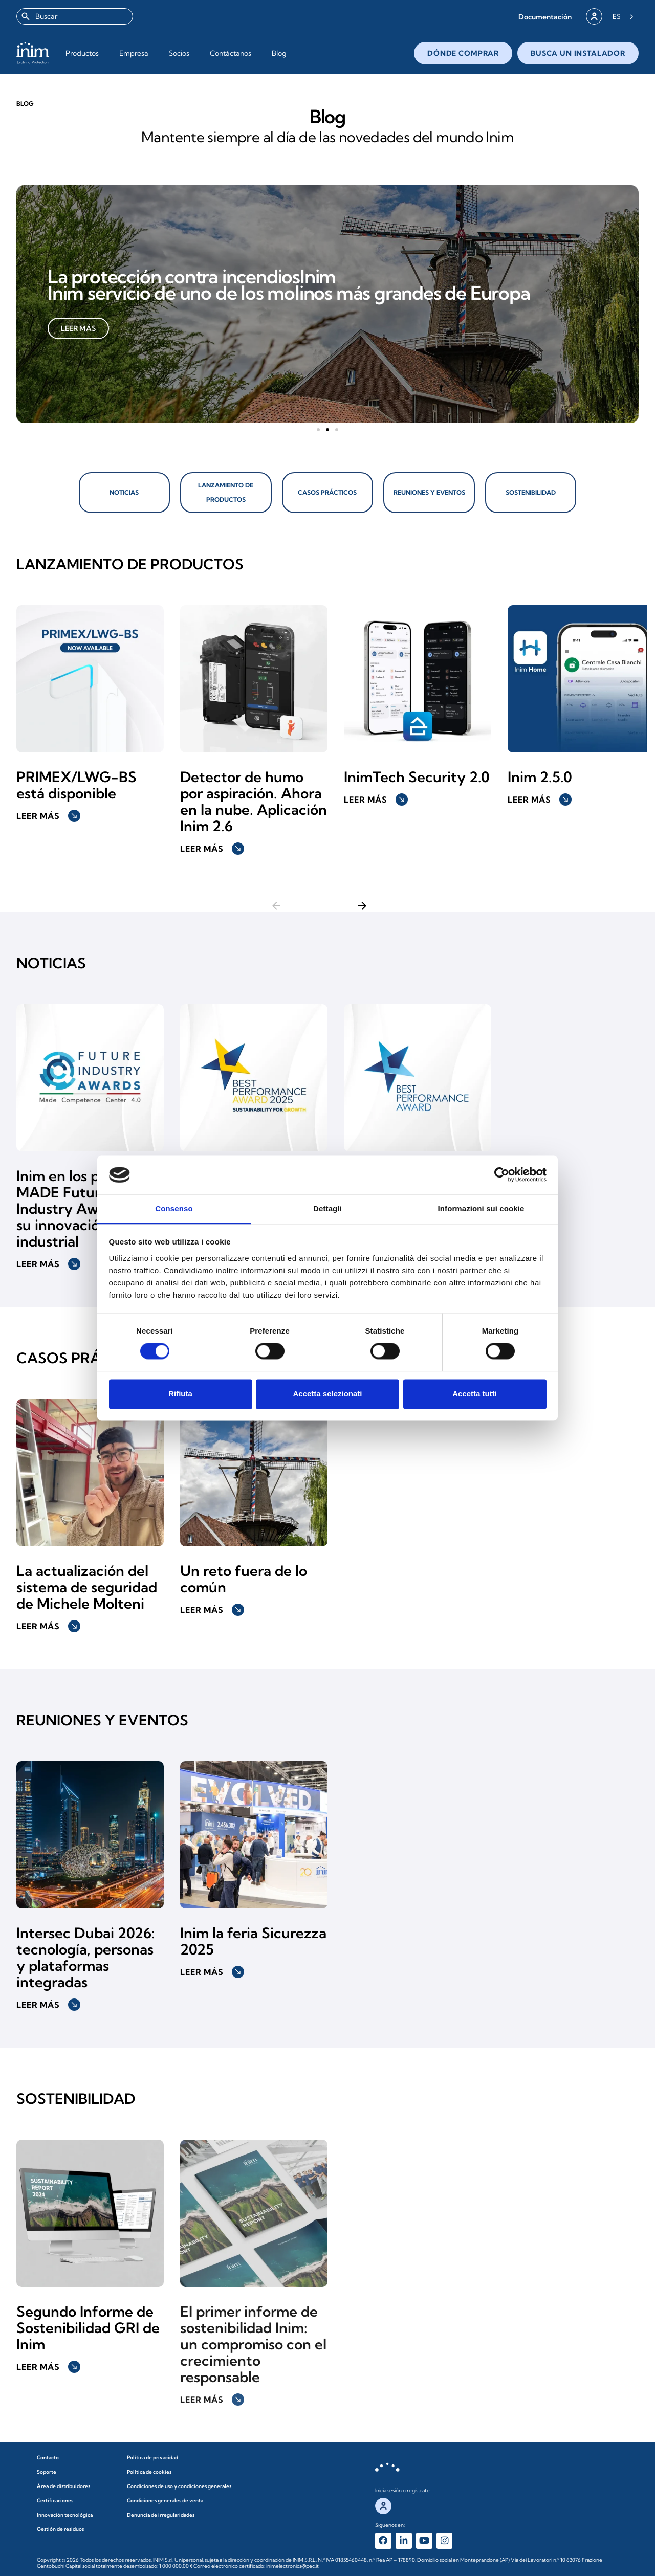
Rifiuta (180, 1393)
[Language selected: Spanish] (623, 16)
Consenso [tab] (173, 1208)
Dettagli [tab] (327, 1208)
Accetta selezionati (327, 1393)
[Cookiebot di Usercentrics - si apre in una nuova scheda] (502, 1175)
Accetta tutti (474, 1393)
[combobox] (74, 16)
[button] (545, 17)
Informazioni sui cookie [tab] (481, 1208)
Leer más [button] (48, 808)
